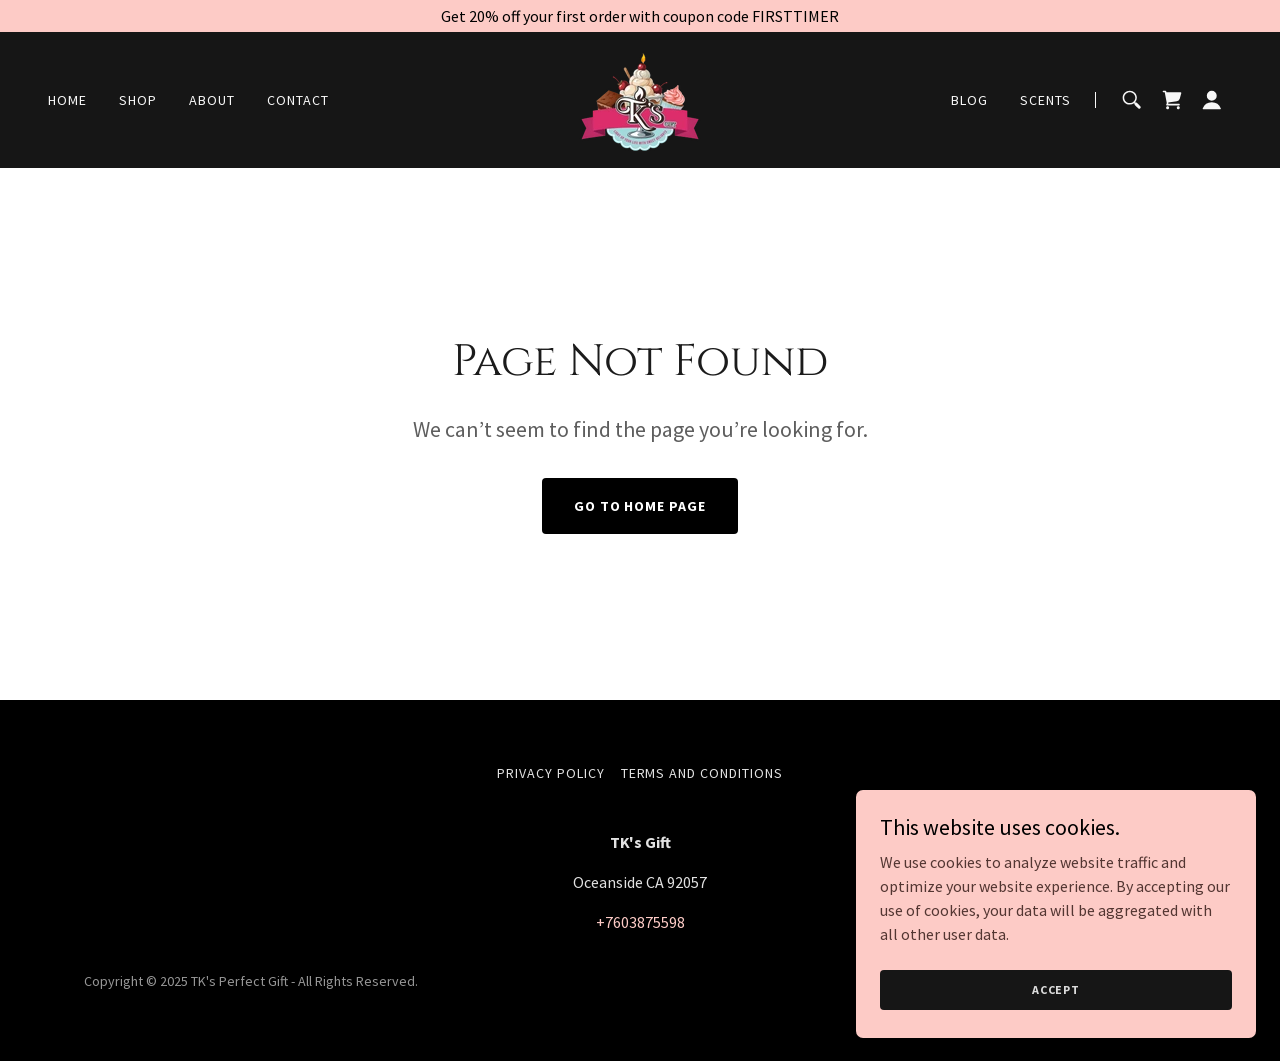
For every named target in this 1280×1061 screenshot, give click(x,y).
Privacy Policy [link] (551, 773)
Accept (1056, 989)
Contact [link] (298, 100)
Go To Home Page (640, 506)
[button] (1212, 100)
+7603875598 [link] (640, 922)
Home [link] (67, 100)
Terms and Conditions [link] (702, 773)
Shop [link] (138, 100)
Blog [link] (969, 100)
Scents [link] (1045, 100)
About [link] (212, 100)
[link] (640, 98)
